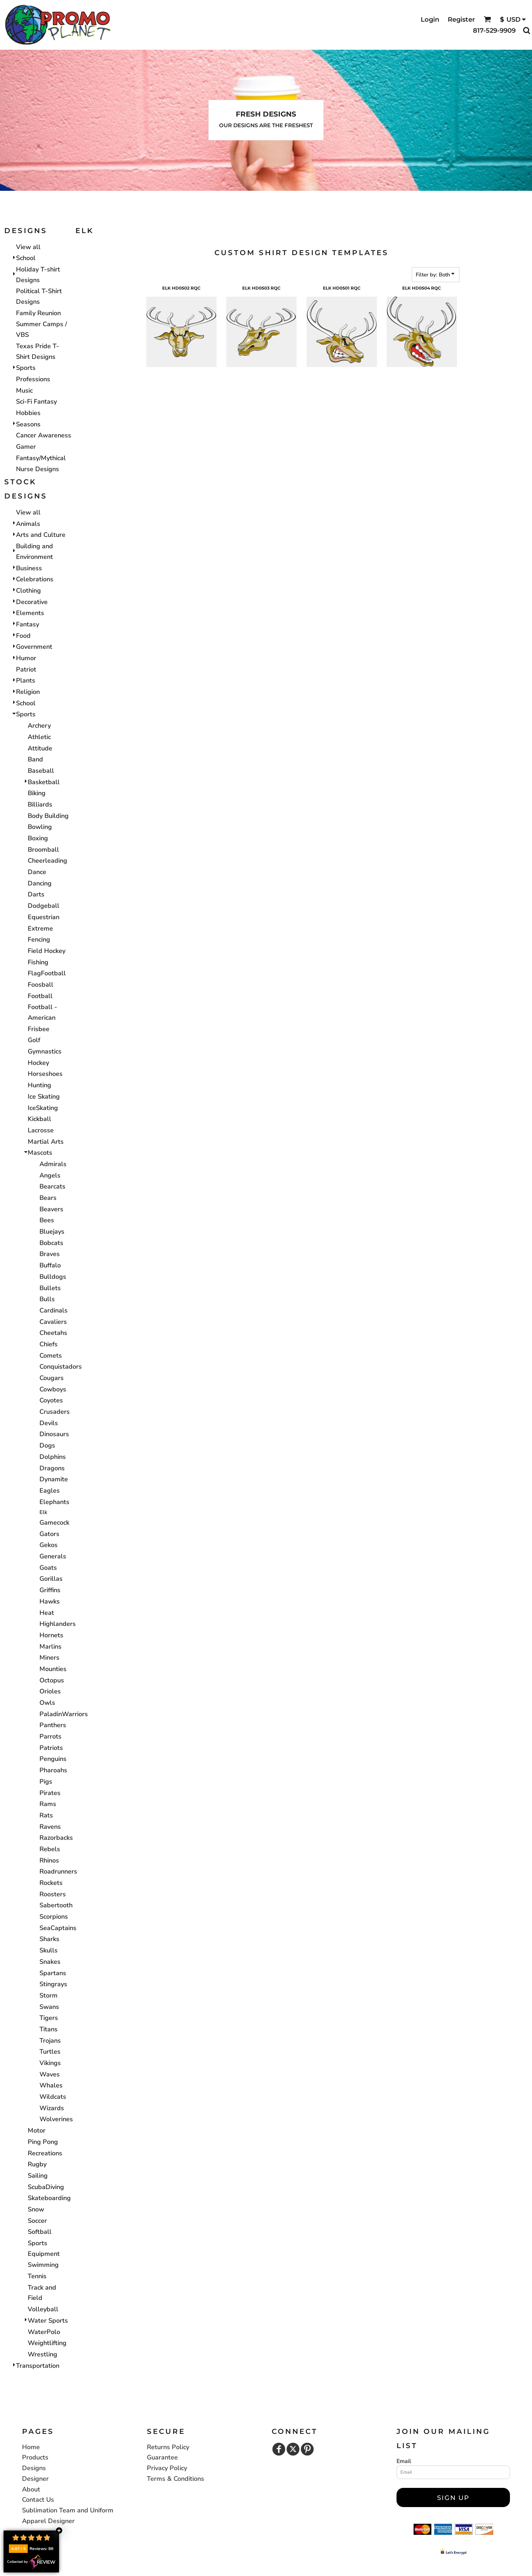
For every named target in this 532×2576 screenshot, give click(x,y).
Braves (49, 1254)
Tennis (37, 2276)
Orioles (50, 1691)
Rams (47, 1804)
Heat (46, 1612)
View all (28, 247)
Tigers (48, 2018)
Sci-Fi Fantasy (36, 401)
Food (23, 635)
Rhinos (49, 1860)
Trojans (50, 2040)
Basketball (44, 782)
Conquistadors (60, 1366)
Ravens (50, 1826)
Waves (49, 2074)
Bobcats (51, 1243)
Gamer (26, 446)
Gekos (48, 1545)
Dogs (47, 1445)
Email (404, 2461)
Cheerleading (47, 860)
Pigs (45, 1781)
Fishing (38, 962)
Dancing (40, 883)
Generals (52, 1556)
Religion (28, 692)
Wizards (51, 2108)
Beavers (51, 1209)
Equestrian (43, 917)
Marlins (50, 1646)
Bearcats (52, 1186)
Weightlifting (47, 2343)
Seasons (28, 424)
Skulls (48, 1950)
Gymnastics (45, 1051)
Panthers (52, 1725)
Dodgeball (43, 905)
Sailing (38, 2175)
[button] (487, 19)
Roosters (52, 1894)
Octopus (51, 1680)
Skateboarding (49, 2198)
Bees (46, 1220)
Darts (36, 894)
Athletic (39, 737)
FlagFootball (47, 973)
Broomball (43, 849)
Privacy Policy (167, 2468)
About (31, 2489)
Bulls (47, 1299)
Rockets (51, 1883)
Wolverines (56, 2119)
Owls (47, 1702)
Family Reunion (38, 313)
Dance (37, 872)
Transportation (37, 2365)
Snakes (49, 1961)
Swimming (43, 2264)
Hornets (51, 1635)
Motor (37, 2130)
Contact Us (38, 2499)
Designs (34, 2468)
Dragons (52, 1468)
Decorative (32, 602)
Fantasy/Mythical (41, 458)
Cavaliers (53, 1321)
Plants (25, 680)
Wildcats (52, 2096)
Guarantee (162, 2457)
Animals (28, 523)
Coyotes (51, 1400)
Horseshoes (45, 1073)
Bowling (40, 827)
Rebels (49, 1849)
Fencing (39, 939)
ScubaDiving (46, 2187)
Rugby (37, 2164)
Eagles (49, 1490)
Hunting (39, 1085)
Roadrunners (58, 1871)
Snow (36, 2209)
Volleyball (43, 2309)
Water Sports (48, 2320)
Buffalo (50, 1265)
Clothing (28, 590)
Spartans (52, 1973)
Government (34, 646)
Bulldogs (52, 1276)
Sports (26, 367)
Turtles (49, 2051)
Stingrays (53, 1984)
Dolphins (52, 1457)
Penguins (52, 1759)
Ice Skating (44, 1096)
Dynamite (53, 1479)
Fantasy (27, 624)
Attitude (40, 748)
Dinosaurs (54, 1434)
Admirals (52, 1164)
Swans (49, 2007)
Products (35, 2457)
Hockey (38, 1062)
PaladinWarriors (63, 1714)
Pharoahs (53, 1770)
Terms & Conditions (175, 2478)
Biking (37, 793)
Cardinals (53, 1310)
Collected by (31, 2562)
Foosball (40, 984)
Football (40, 996)
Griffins (49, 1590)
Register (461, 19)
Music (24, 390)
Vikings (50, 2063)
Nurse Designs (37, 469)
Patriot (26, 669)
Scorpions (53, 1916)
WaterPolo (44, 2332)
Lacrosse (41, 1130)
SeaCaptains (57, 1928)
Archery (39, 725)
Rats (46, 1815)
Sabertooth (56, 1905)
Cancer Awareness (43, 435)
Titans (48, 2029)
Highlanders (57, 1624)
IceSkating (43, 1108)
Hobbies (28, 413)
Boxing (38, 838)
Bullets (50, 1288)
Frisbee (38, 1029)
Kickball (39, 1119)
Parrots (50, 1736)
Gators (49, 1534)
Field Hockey (46, 951)
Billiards (40, 804)
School (26, 258)
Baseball (41, 770)
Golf (34, 1040)
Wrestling (42, 2354)
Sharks (49, 1939)
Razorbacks (56, 1837)
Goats (48, 1567)
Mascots (40, 1152)
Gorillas (51, 1578)
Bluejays (51, 1231)
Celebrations (34, 579)
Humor (26, 658)
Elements (30, 613)
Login (430, 19)
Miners (49, 1657)
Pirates (49, 1793)
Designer (35, 2478)
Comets (50, 1355)
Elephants (54, 1502)
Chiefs (48, 1344)
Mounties (52, 1669)
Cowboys (52, 1389)
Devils (48, 1423)
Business (29, 568)
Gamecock (54, 1522)
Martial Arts (46, 1141)
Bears (48, 1197)
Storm (48, 1995)
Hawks (49, 1601)
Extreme (40, 928)
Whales (51, 2085)
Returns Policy (168, 2447)
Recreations (45, 2153)
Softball (40, 2231)
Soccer (37, 2220)
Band (35, 759)
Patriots (51, 1748)
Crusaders (54, 1411)
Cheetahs (53, 1333)
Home (31, 2447)
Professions (33, 379)
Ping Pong (43, 2142)
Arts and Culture (40, 534)
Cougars (51, 1378)
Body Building (48, 816)
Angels (49, 1175)
